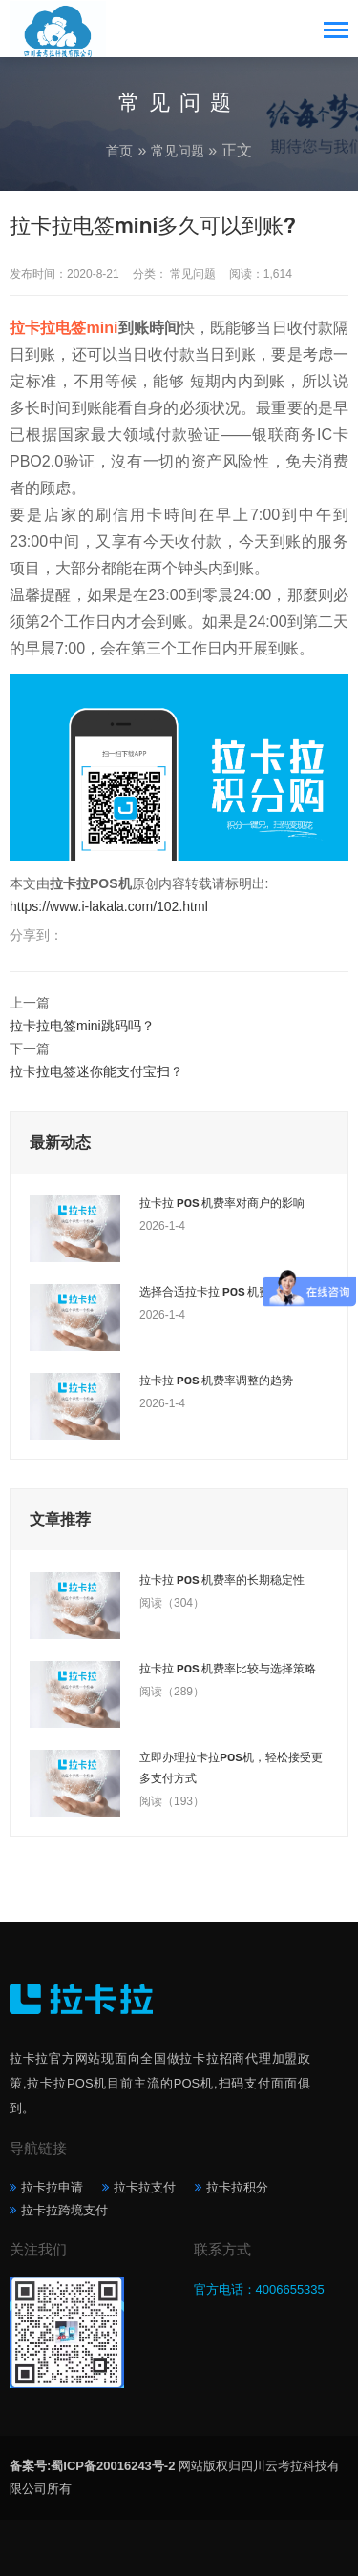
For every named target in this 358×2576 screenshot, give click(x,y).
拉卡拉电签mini (63, 328)
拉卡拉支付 (145, 2187)
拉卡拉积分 (237, 2187)
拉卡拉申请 (52, 2187)
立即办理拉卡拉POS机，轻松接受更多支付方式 (231, 1768)
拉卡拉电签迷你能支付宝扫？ (96, 1071)
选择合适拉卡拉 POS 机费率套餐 (222, 1291)
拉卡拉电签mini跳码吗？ (82, 1025)
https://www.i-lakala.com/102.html (109, 906)
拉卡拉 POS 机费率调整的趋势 (216, 1380)
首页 (119, 150)
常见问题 (177, 150)
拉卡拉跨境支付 (64, 2210)
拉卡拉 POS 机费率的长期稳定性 (222, 1580)
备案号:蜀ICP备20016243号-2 (92, 2466)
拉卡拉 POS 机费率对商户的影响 (222, 1203)
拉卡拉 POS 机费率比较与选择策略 (227, 1668)
